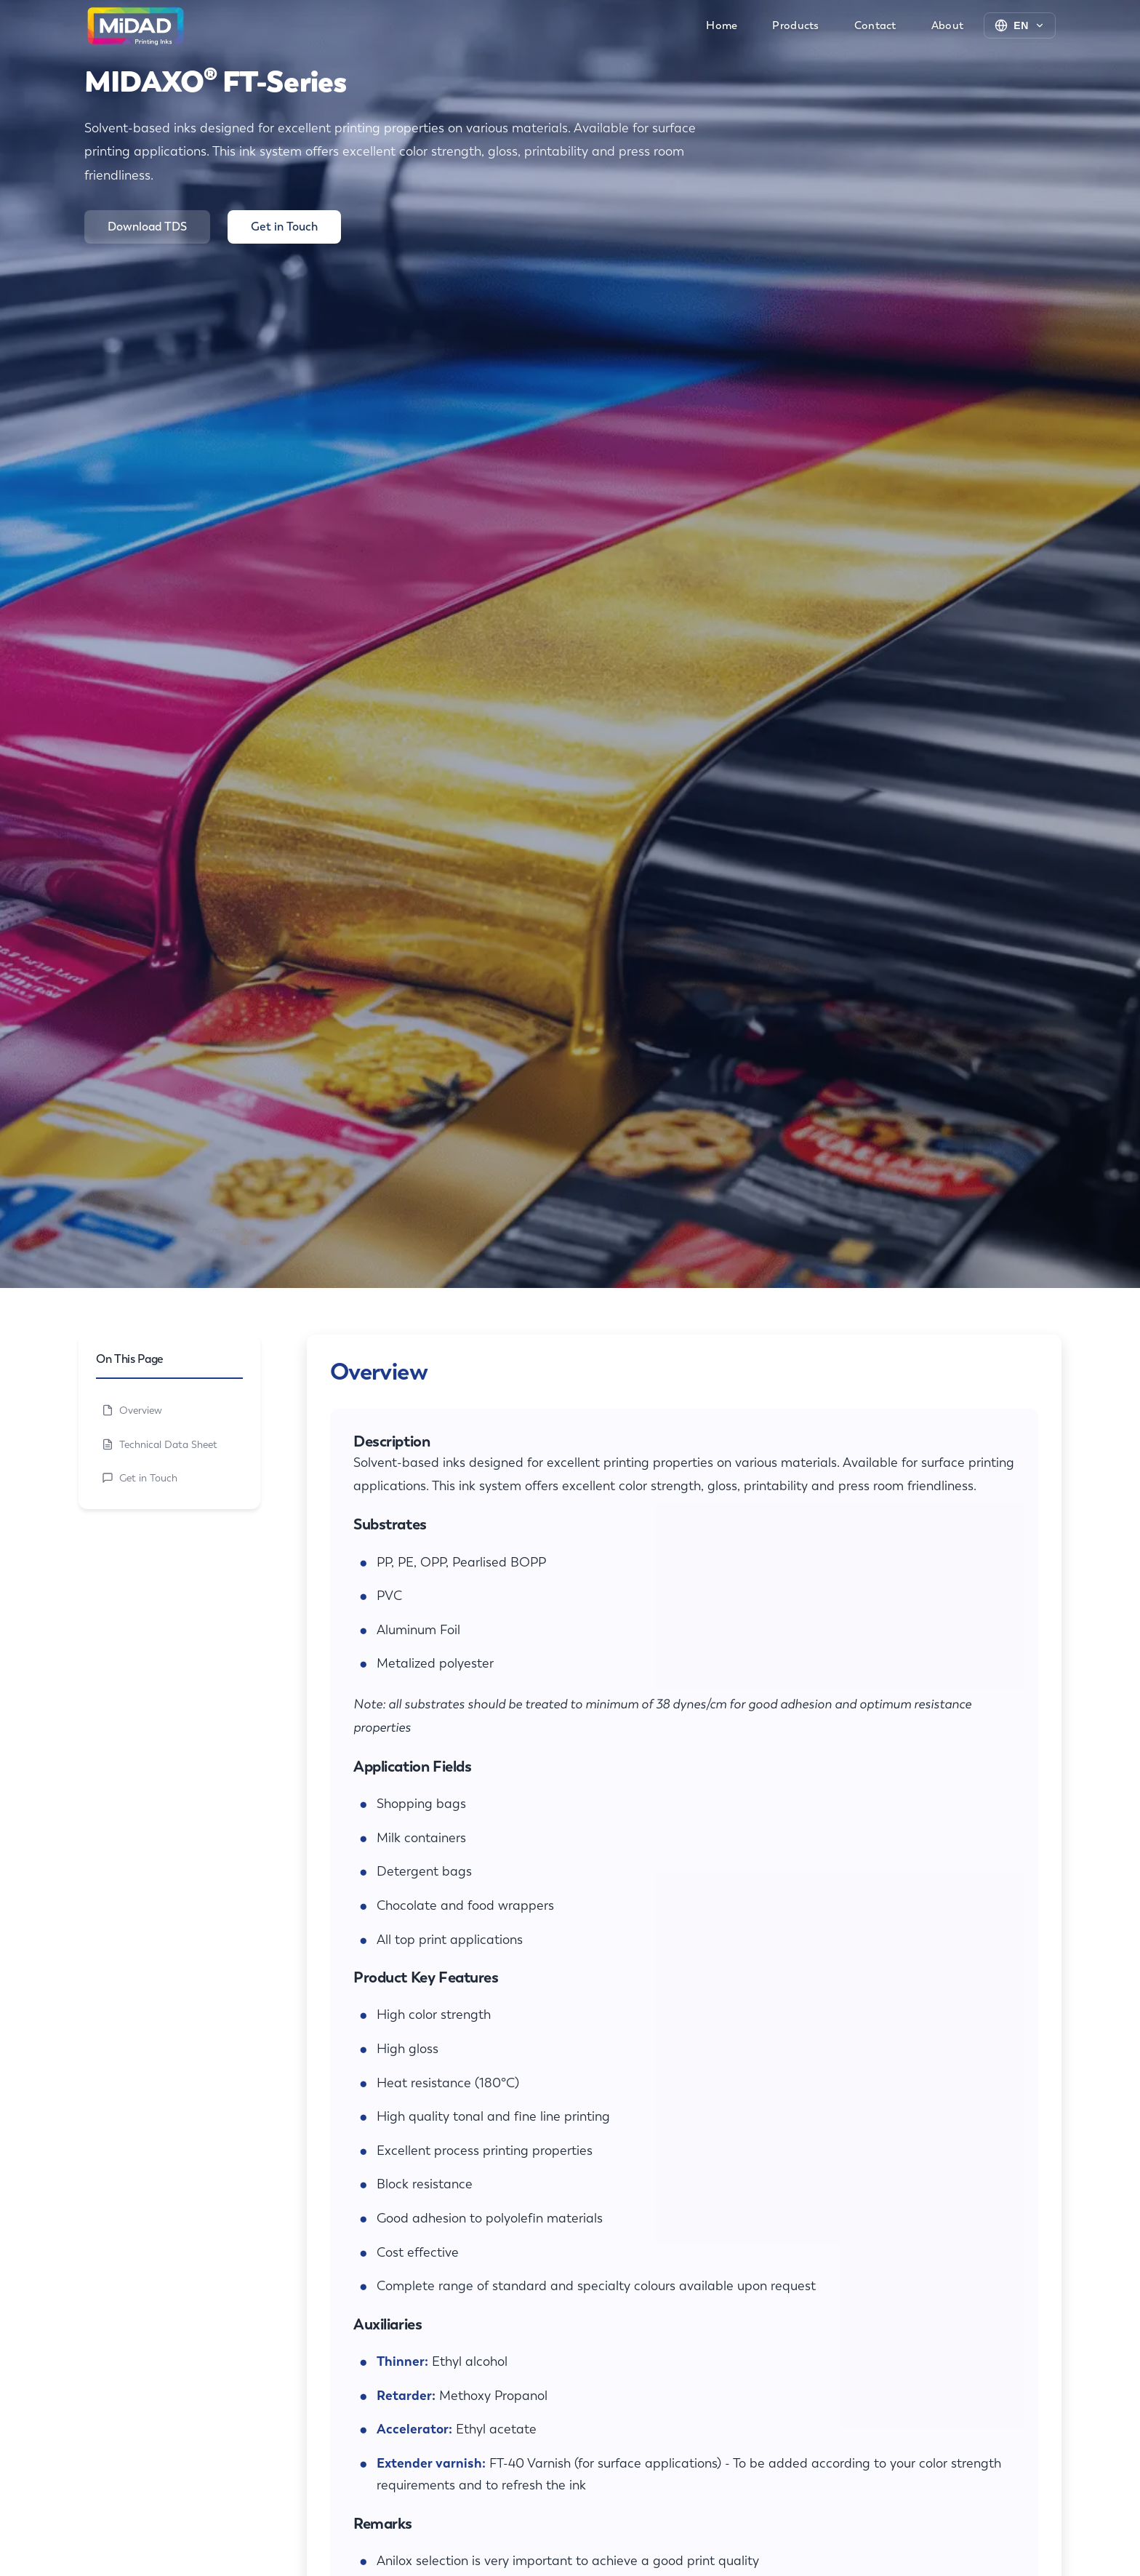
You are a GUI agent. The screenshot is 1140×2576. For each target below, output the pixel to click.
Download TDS (147, 226)
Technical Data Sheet (159, 1444)
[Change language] (1020, 25)
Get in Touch (284, 226)
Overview (132, 1410)
